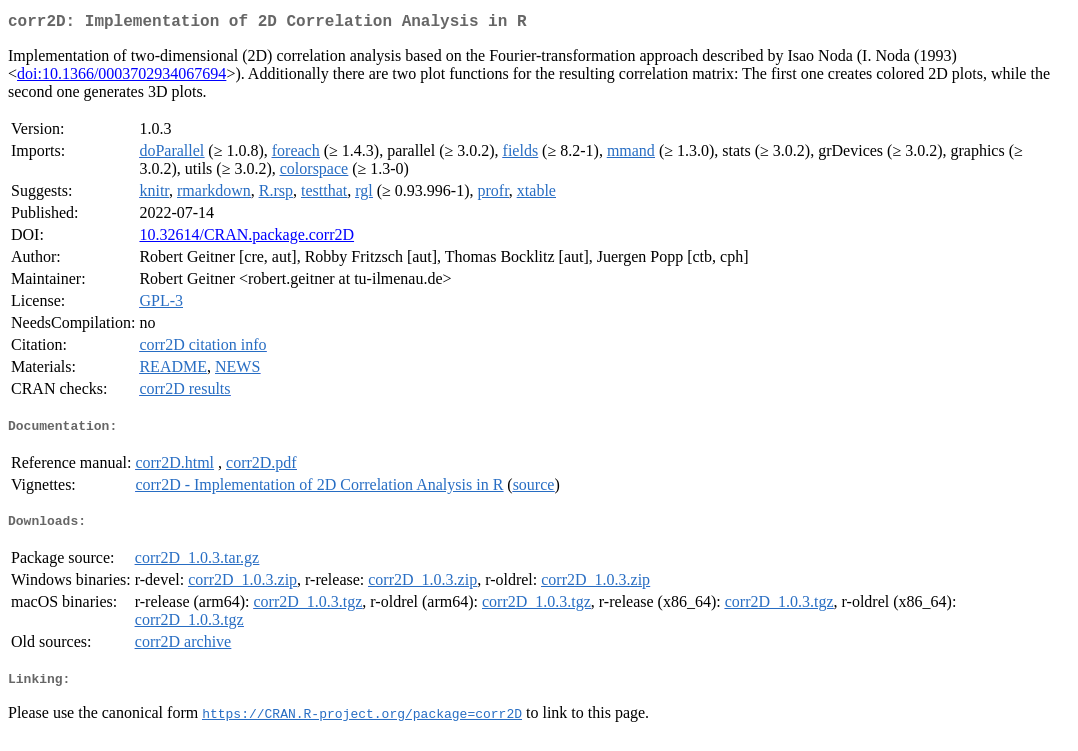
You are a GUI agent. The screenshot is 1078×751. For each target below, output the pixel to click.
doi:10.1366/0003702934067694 (121, 77)
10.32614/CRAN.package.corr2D (246, 238)
